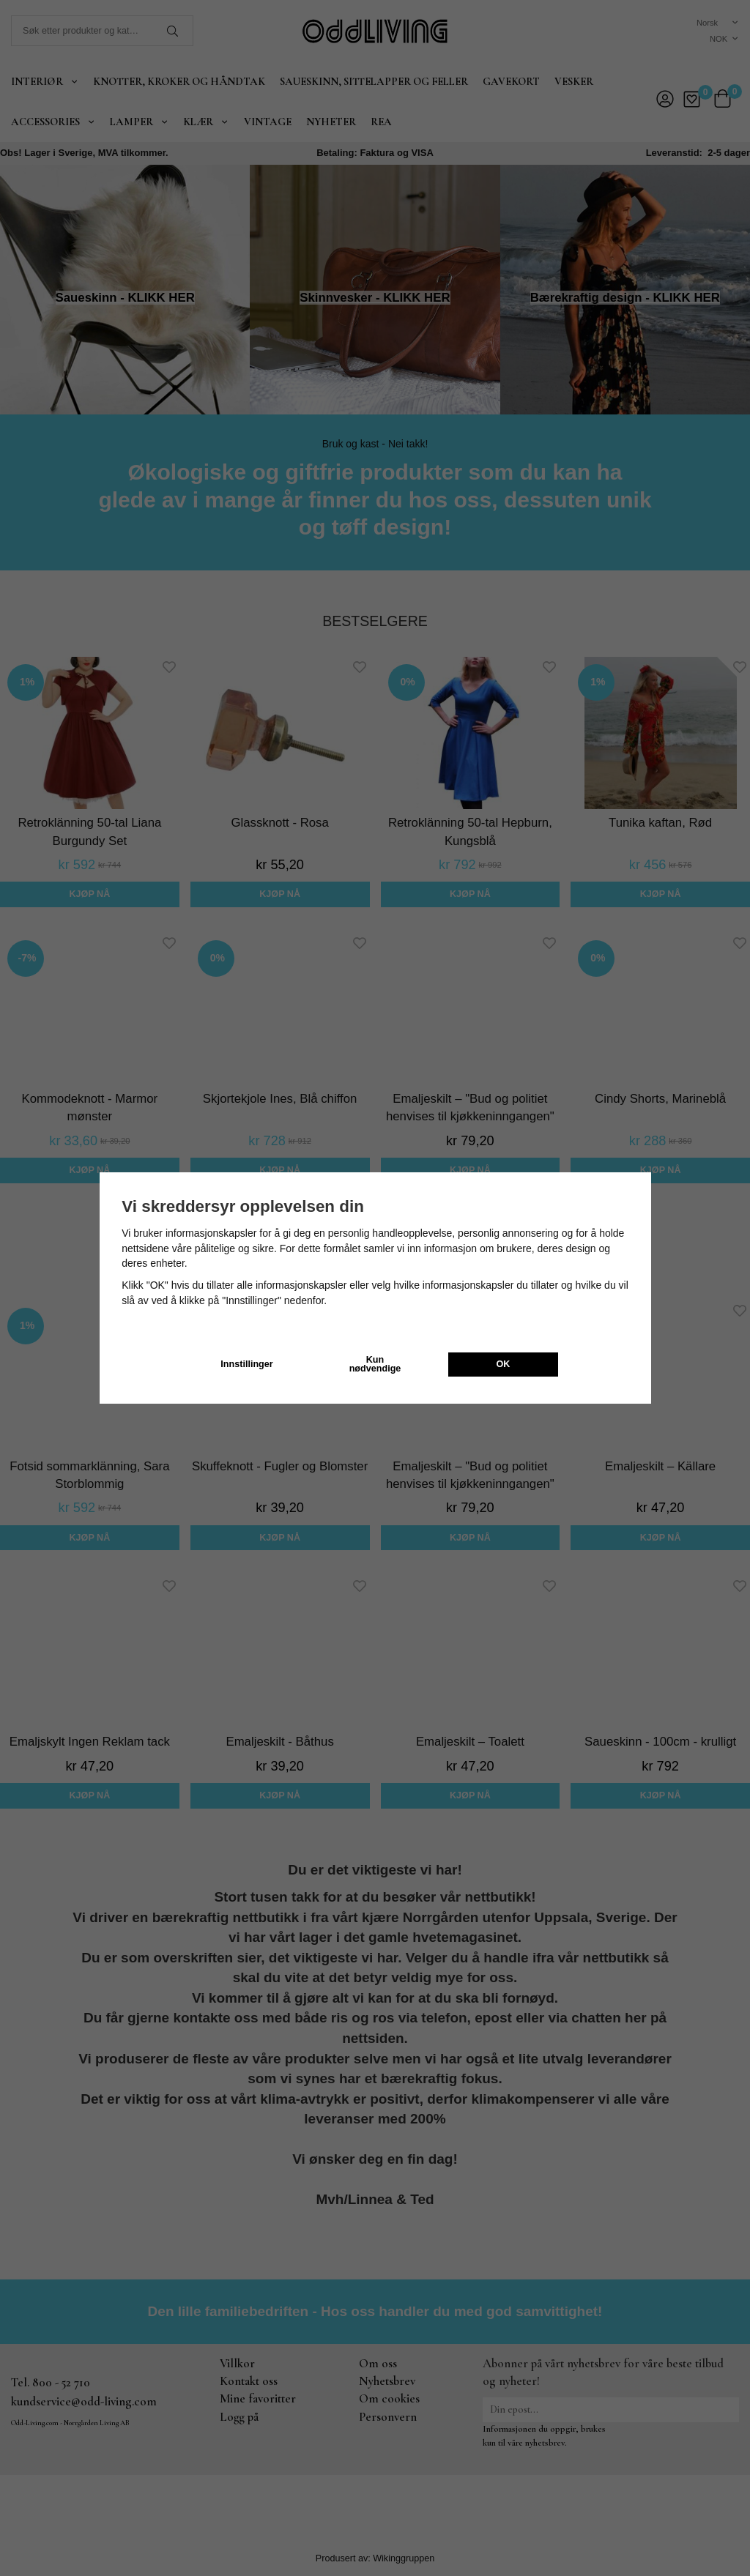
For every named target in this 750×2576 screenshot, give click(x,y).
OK (503, 1364)
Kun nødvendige (375, 1364)
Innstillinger (246, 1364)
